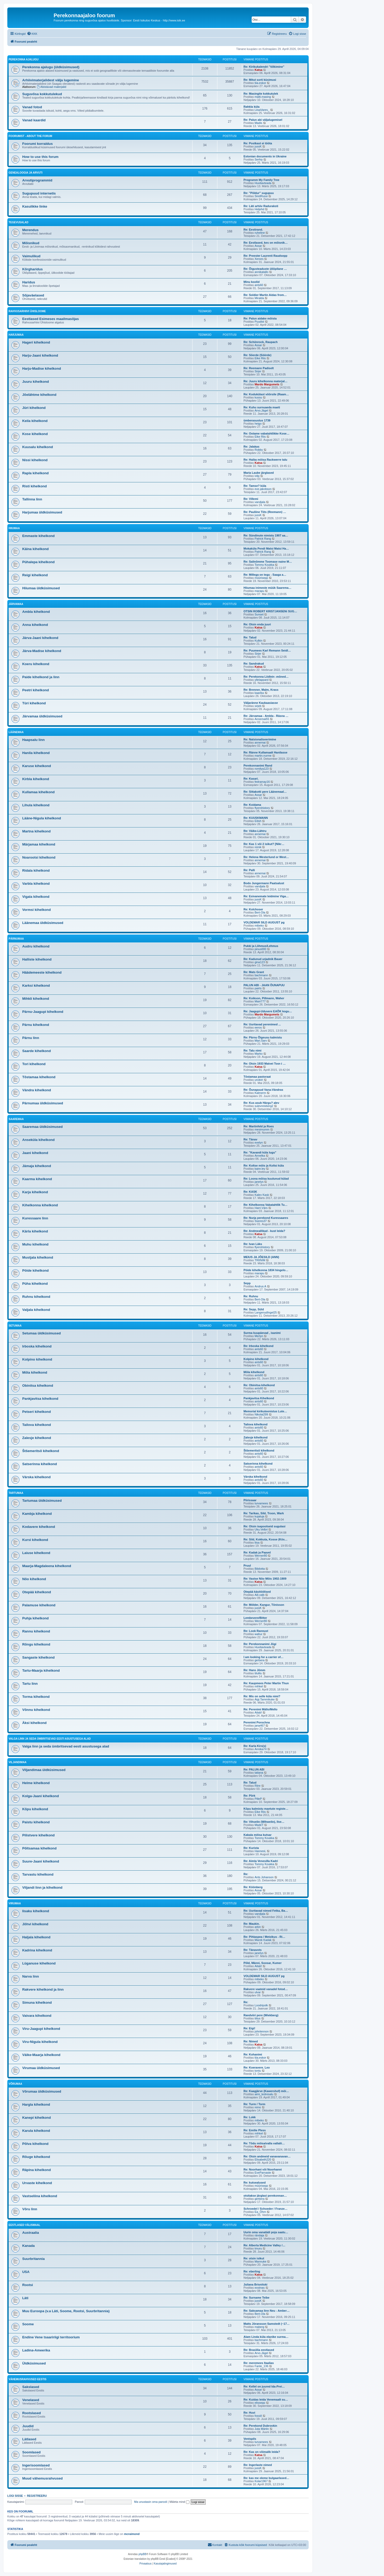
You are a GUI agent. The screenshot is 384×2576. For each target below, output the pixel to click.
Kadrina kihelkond (37, 1950)
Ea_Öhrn (260, 2211)
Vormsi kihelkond (36, 910)
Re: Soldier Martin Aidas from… (265, 294)
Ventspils (250, 2438)
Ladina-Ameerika (36, 2350)
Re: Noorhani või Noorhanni (263, 2169)
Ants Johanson (264, 1877)
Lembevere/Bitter (255, 1617)
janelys (259, 1181)
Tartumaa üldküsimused (42, 1501)
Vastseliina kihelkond (39, 2196)
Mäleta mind (179, 2501)
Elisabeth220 (263, 2159)
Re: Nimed (251, 2041)
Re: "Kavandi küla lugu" (260, 1152)
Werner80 (261, 1555)
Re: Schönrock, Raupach (261, 342)
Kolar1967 (261, 2481)
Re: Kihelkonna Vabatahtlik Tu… (265, 1204)
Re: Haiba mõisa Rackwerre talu (265, 459)
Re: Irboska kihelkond (258, 1345)
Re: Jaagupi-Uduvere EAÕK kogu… (268, 1011)
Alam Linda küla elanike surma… (266, 2336)
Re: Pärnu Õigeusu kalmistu (263, 1037)
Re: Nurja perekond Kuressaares (266, 1217)
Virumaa (15, 1903)
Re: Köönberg (253, 1887)
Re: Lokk (250, 2117)
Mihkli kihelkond (35, 999)
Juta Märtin (262, 2428)
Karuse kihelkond (36, 766)
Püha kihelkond (35, 1284)
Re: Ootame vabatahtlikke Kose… (266, 433)
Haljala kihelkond (36, 1937)
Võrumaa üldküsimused (41, 2091)
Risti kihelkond (34, 486)
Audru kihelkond (35, 946)
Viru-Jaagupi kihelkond (41, 2029)
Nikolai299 (261, 1414)
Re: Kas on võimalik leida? (262, 2451)
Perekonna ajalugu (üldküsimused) (50, 67)
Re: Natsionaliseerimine (260, 739)
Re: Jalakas (251, 446)
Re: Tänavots (253, 1949)
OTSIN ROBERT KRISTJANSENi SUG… (270, 611)
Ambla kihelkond (36, 612)
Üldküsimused (34, 2363)
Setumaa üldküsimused (41, 1333)
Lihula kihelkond (35, 805)
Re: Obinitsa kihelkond (259, 1385)
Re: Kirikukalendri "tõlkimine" (264, 66)
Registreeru (37, 2495)
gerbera (259, 1660)
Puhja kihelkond (35, 1618)
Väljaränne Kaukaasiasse (261, 702)
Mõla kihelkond (34, 1372)
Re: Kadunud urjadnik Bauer (263, 959)
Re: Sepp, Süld (254, 1309)
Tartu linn (30, 1684)
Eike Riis (260, 358)
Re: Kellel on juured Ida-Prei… (264, 2386)
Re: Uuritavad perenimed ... (262, 1024)
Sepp (247, 1283)
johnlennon (262, 2031)
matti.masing (263, 96)
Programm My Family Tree (261, 179)
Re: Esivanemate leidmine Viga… (266, 896)
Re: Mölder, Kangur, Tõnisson (264, 1604)
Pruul (247, 1565)
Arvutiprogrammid (37, 180)
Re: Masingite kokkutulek (261, 93)
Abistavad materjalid (51, 86)
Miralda (259, 298)
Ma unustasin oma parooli (150, 2501)
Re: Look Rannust (256, 1630)
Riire (258, 1785)
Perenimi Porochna (257, 1722)
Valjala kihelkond (36, 1310)
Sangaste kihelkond (38, 1657)
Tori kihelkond (34, 1064)
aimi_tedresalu (264, 2094)
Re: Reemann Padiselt (259, 368)
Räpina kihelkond (36, 2170)
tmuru (258, 2248)
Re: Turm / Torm (254, 2104)
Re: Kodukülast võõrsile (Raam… (266, 394)
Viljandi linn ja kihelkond (42, 1887)
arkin (258, 1926)
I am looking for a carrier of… (264, 1657)
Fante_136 (261, 2366)
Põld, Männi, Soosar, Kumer (262, 1962)
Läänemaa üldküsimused (42, 923)
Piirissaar (250, 1500)
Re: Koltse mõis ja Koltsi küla (264, 1165)
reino (258, 2107)
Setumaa (15, 1325)
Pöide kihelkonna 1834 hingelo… (266, 1270)
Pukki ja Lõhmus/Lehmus (261, 945)
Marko (259, 1053)
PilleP (258, 1798)
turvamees (261, 1503)
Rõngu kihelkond (36, 1644)
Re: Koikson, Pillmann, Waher (264, 998)
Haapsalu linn (33, 740)
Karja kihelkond (35, 1192)
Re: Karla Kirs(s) (255, 1745)
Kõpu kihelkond (35, 1809)
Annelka (260, 1155)
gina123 (260, 962)
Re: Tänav (250, 1139)
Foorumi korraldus (37, 144)
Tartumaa (16, 1493)
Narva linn (30, 1976)
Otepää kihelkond (36, 1592)
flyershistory (262, 807)
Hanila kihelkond (36, 753)
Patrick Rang (263, 538)
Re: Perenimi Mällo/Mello (261, 1709)
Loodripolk (261, 2005)
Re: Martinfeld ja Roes (259, 1126)
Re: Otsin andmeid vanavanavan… (267, 2156)
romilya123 (262, 768)
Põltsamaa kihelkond (39, 1848)
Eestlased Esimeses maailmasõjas (50, 319)
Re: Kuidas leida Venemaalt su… (266, 2399)
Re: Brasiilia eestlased (259, 2349)
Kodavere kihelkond (38, 1527)
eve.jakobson (263, 488)
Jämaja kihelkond (36, 1166)
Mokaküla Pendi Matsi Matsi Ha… (266, 548)
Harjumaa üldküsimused (42, 512)
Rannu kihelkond (36, 1631)
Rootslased (31, 2413)
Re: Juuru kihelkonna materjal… (265, 381)
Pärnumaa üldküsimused (42, 1103)
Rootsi (27, 2285)
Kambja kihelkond (37, 1514)
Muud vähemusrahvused (42, 2478)
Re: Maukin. (252, 1923)
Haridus (28, 282)
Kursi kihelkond (35, 1540)
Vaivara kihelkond (36, 2016)
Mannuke (260, 2261)
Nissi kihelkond (35, 460)
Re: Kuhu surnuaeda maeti (262, 407)
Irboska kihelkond (37, 1346)
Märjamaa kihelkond (38, 844)
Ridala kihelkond (36, 870)
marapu (259, 590)
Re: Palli (249, 870)
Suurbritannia (33, 2259)
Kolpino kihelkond (37, 1359)
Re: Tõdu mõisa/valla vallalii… (264, 2143)
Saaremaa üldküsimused (42, 1127)
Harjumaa (16, 334)
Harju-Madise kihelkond (41, 368)
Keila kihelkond (35, 421)
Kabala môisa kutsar (258, 1834)
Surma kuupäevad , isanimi (262, 1332)
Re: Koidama (252, 804)
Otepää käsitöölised (257, 1591)
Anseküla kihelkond (38, 1140)
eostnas (260, 2287)
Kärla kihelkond (35, 1231)
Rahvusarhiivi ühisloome (27, 311)
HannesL (260, 1851)
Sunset (259, 614)
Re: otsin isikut (254, 2258)
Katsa (258, 69)
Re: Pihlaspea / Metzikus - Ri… (264, 1936)
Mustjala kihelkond (37, 1257)
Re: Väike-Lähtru (255, 830)
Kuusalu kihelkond (37, 447)
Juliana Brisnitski (255, 2284)
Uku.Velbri (261, 1529)
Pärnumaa (16, 938)
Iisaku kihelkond (35, 1911)
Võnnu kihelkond (36, 1710)
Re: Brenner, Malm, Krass (261, 689)
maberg (259, 2326)
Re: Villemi (251, 498)
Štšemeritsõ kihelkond (40, 1451)
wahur (258, 1634)
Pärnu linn (30, 1038)
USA (26, 2272)
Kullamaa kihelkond (38, 792)
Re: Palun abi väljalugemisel (263, 119)
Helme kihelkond (36, 1783)
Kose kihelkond (35, 434)
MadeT (259, 1824)
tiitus (258, 2018)
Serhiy (259, 159)
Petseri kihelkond (36, 1412)
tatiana (259, 1772)
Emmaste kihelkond (38, 536)
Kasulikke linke (34, 206)
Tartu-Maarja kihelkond (41, 1670)
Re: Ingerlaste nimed (258, 2464)
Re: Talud (250, 637)
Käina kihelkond (35, 549)
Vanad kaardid (34, 120)
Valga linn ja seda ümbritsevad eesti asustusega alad (50, 1738)
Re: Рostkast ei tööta (258, 143)
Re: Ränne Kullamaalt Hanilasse (265, 752)
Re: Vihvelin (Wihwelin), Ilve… (264, 1821)
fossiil (258, 2415)
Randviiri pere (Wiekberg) (261, 2015)
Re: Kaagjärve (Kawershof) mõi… (266, 2091)
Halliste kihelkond (37, 959)
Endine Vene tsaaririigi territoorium (51, 2337)
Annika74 (261, 1749)
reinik (258, 847)
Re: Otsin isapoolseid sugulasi (264, 1526)
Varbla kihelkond (36, 884)
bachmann (261, 975)
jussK (258, 146)
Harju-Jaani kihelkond (40, 355)
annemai (260, 742)
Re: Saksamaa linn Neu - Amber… (267, 2310)
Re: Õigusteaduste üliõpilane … (265, 268)
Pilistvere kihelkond (38, 1835)
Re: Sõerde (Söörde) (257, 355)
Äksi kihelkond (34, 1723)
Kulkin (258, 640)
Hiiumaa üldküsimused (41, 588)
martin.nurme (263, 755)
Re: (246, 1874)
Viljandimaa (17, 1762)
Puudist (259, 321)
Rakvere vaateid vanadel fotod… (266, 1989)
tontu (258, 2070)
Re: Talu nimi (252, 1050)
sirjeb (258, 705)
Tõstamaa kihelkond (38, 1077)
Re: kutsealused (255, 2182)
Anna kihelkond (35, 625)
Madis (258, 122)
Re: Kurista (251, 1847)
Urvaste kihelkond (37, 2183)
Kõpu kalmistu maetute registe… (266, 1808)
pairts (258, 988)
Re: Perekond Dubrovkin (260, 2425)
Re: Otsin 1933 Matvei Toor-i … (265, 1063)
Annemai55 (262, 719)
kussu (258, 397)
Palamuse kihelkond (38, 1605)
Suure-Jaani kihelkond (40, 1861)
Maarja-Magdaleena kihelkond (46, 1566)
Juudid (27, 2426)
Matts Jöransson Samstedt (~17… (267, 2323)
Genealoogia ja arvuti (25, 172)
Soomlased (31, 2452)
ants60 (259, 285)
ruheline (260, 232)
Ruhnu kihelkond (36, 1297)
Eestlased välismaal (24, 2225)
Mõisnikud (30, 243)
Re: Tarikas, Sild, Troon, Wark (264, 1513)
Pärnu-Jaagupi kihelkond (42, 1012)
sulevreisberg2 (264, 1105)
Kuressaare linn (35, 1218)
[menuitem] (32, 34)
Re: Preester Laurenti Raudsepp (265, 255)
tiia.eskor (260, 82)
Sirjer (258, 371)
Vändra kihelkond (36, 1090)
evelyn (259, 1142)
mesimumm (262, 1129)
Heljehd (259, 209)
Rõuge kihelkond (36, 2157)
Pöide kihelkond (35, 1270)
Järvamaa (16, 604)
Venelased (30, 2400)
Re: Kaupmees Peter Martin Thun (266, 1683)
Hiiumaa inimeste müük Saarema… (267, 587)
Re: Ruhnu (251, 1296)
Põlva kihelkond (35, 2144)
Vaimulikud (31, 256)
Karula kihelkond (36, 2131)
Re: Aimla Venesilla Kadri (261, 1861)
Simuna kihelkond (37, 2002)
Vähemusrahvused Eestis (27, 2379)
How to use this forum (40, 157)
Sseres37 (261, 1221)
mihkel (259, 1686)
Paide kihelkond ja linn (40, 677)
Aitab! (258, 1712)
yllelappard (261, 679)
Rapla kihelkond (35, 473)
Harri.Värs (261, 1207)
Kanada (28, 2246)
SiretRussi (261, 196)
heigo (258, 423)
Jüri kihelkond (34, 408)
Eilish (258, 821)
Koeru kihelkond (35, 664)
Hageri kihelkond (36, 342)
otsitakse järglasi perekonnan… (265, 2195)
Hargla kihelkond (36, 2104)
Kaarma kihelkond (37, 1179)
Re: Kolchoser (253, 909)
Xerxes (259, 258)
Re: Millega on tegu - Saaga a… (265, 574)
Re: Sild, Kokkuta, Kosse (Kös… (265, 1539)
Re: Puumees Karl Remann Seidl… (267, 650)
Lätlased (29, 2439)
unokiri (259, 1079)
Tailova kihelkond (36, 1425)
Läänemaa (16, 732)
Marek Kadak (263, 1939)
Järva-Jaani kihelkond (40, 638)
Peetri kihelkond (35, 690)
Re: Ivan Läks (253, 1244)
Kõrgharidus (32, 269)
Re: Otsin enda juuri (257, 624)
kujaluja (259, 1516)
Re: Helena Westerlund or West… (266, 857)
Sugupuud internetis (39, 193)
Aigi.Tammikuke (265, 1699)
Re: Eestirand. (253, 229)
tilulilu (258, 1673)
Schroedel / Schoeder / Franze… (265, 2208)
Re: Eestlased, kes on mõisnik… (266, 242)
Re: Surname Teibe (256, 2297)
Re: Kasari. (251, 778)
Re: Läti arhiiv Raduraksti (261, 206)
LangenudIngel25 (266, 1312)
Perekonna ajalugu (23, 59)
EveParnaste (263, 2172)
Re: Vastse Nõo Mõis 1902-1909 (265, 1578)
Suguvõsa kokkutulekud (42, 94)
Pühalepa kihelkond (38, 562)
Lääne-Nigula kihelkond (41, 818)
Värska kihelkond (36, 1477)
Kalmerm (260, 1092)
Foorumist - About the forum (30, 136)
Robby (259, 449)
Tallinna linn (32, 499)
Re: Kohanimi (253, 2054)
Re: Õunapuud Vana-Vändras (263, 1089)
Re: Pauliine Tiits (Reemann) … (265, 511)
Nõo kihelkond (34, 1579)
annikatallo (261, 271)
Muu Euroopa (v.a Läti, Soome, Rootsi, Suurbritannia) (66, 2311)
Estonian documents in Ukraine (265, 156)
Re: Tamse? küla (255, 485)
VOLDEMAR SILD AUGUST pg (264, 922)
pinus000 (260, 949)
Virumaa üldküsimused (41, 2068)
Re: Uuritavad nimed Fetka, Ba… (266, 1910)
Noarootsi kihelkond (38, 857)
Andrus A (260, 1286)
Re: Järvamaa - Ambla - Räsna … (266, 715)
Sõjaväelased (33, 295)
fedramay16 (262, 781)
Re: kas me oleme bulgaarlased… (266, 2478)
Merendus (30, 230)
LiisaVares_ (262, 109)
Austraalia (30, 2233)
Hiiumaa (14, 528)
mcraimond (131, 2533)
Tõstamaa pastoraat (257, 1076)
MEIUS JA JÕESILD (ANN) (261, 1257)
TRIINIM (260, 1260)
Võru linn (29, 2209)
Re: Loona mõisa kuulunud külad (266, 1178)
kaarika (259, 692)
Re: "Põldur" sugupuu (259, 193)
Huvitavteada (263, 183)
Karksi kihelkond (36, 985)
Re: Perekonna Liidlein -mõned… (266, 676)
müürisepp (261, 577)
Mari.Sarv (261, 1040)
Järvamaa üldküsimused (42, 716)
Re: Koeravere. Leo (257, 2067)
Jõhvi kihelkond (35, 1924)
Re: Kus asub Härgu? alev (261, 1102)
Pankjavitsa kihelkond (40, 1399)
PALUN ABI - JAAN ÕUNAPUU (264, 985)
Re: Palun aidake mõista (260, 318)
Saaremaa (16, 1119)
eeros (258, 1027)
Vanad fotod (32, 107)
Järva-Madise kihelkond (41, 651)
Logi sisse (15, 2495)
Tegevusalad (19, 222)
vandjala (260, 502)
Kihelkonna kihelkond (40, 1205)
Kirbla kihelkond (35, 779)
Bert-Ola (260, 912)
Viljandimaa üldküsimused (43, 1770)
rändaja (259, 2235)
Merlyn (259, 1336)
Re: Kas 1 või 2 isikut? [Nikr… (264, 844)
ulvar (258, 1992)
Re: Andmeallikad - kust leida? (264, 1230)
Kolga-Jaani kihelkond (40, 1796)
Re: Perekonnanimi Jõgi (260, 1644)
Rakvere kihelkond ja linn (43, 1989)
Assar (258, 245)
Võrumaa (15, 2083)
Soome (28, 2324)
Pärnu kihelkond (35, 1025)
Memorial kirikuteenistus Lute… (265, 1411)
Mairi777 (260, 1001)
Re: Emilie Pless (255, 2130)
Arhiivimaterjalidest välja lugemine (50, 80)
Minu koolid (251, 281)
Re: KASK (250, 1191)
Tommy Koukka (264, 564)
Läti (25, 2298)
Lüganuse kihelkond (39, 1963)
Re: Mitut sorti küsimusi (260, 79)
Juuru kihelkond (35, 382)
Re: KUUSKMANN (256, 817)
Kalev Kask (262, 1194)
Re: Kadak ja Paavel (257, 1552)
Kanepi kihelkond (36, 2118)
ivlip (257, 475)
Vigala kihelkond (35, 897)
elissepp (260, 2402)
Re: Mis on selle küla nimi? (262, 1696)
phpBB (142, 2554)
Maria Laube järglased (259, 472)
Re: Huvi (249, 2412)
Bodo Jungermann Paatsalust (264, 883)
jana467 (260, 1725)
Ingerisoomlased (36, 2465)
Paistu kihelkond (36, 1822)
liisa (257, 1542)
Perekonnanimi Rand (258, 765)
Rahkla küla (251, 106)
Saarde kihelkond (36, 1051)
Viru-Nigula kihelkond (40, 2042)
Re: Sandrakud (254, 663)
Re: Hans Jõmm (254, 1670)
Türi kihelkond (34, 703)
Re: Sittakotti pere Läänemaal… (265, 791)
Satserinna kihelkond (39, 1464)
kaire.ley (260, 1168)
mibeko (259, 925)
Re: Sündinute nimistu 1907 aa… (266, 535)
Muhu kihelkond (35, 1244)
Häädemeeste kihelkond (41, 972)
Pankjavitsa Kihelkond (259, 1398)
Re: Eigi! (249, 2028)
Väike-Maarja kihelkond (41, 2055)
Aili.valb (259, 1594)
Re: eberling (252, 2271)
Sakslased (30, 2387)
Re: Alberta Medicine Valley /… (264, 2245)
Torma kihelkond (36, 1697)
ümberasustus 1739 (257, 420)
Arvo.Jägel (261, 410)
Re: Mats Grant (254, 972)
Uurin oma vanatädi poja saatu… (266, 2232)
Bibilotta (260, 1568)
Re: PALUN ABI (254, 1769)
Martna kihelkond (36, 831)
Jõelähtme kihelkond (39, 395)
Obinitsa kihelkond (37, 1385)
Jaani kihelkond (35, 1153)
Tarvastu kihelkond (37, 1874)
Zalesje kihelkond (36, 1438)
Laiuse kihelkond (36, 1553)
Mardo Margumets (267, 384)
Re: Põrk (249, 1795)
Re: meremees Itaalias (259, 2362)
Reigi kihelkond (35, 575)
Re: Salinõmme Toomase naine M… (268, 561)
